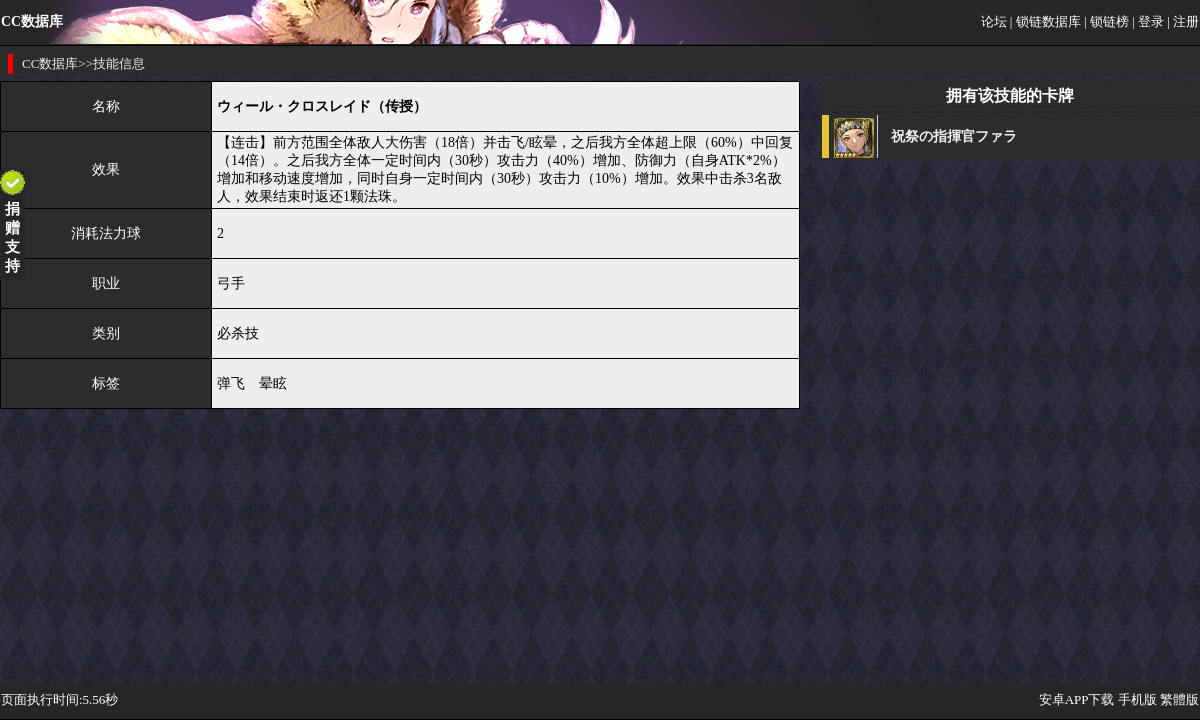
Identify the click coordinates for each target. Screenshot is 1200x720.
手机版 (1137, 699)
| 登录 (1148, 21)
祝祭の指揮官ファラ (954, 136)
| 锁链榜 (1106, 21)
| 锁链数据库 (1045, 21)
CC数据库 (50, 63)
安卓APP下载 (1077, 699)
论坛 (994, 21)
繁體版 (1179, 699)
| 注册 (1183, 21)
